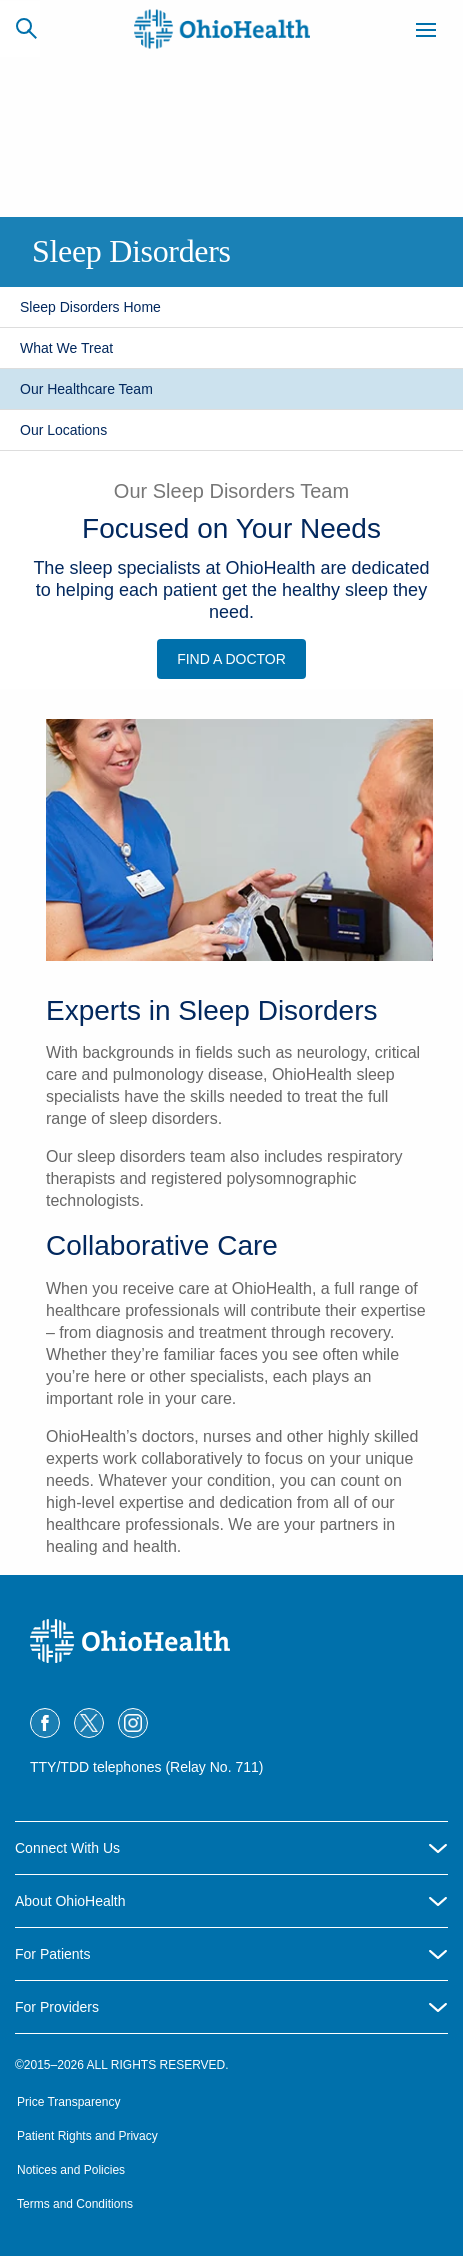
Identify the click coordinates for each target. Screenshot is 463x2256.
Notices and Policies (71, 2170)
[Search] (26, 28)
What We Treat (66, 348)
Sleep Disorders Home (90, 307)
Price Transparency (68, 2102)
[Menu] (426, 33)
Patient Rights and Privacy (87, 2136)
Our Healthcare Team (86, 389)
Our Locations (63, 430)
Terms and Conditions (75, 2204)
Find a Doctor (231, 659)
